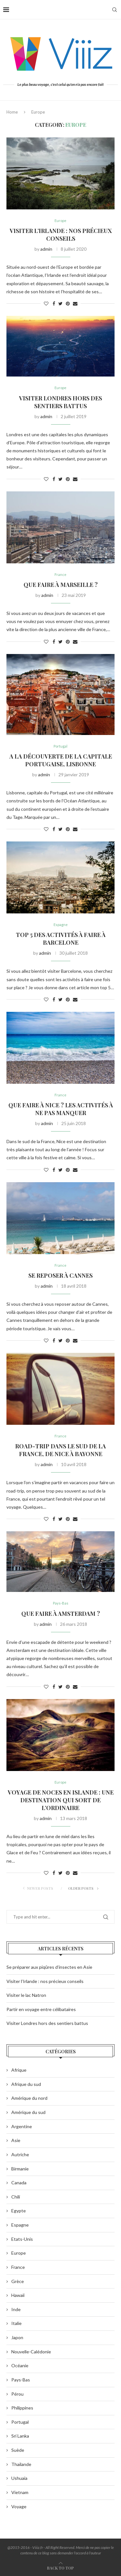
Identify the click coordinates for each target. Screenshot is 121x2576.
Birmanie (20, 2168)
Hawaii (18, 2295)
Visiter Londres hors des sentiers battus (60, 402)
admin (46, 249)
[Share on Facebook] (54, 303)
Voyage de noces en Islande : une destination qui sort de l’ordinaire (61, 1800)
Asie (15, 2140)
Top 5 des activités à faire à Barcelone (61, 938)
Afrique (18, 2070)
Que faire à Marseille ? (61, 585)
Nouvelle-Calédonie (31, 2351)
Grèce (17, 2281)
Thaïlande (21, 2464)
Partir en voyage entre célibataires (41, 2009)
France (60, 574)
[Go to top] (60, 2568)
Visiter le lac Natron (26, 1995)
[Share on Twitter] (60, 303)
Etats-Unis (22, 2239)
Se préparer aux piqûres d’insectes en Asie (49, 1967)
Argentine (21, 2126)
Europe (60, 220)
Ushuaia (19, 2478)
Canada (18, 2182)
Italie (16, 2323)
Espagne (61, 924)
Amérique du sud (28, 2112)
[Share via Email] (75, 303)
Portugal (60, 746)
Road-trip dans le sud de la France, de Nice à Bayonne (60, 1450)
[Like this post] (46, 303)
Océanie (19, 2365)
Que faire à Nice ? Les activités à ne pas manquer (60, 1109)
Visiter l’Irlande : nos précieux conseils (61, 234)
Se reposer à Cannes (60, 1275)
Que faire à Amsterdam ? (60, 1613)
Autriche (20, 2154)
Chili (15, 2196)
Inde (16, 2309)
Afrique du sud (26, 2084)
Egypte (18, 2210)
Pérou (17, 2394)
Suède (17, 2450)
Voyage (18, 2506)
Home (12, 112)
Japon (17, 2337)
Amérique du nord (29, 2098)
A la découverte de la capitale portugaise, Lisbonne (60, 760)
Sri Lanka (20, 2436)
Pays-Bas (60, 1603)
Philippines (22, 2407)
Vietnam (19, 2492)
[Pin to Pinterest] (68, 303)
